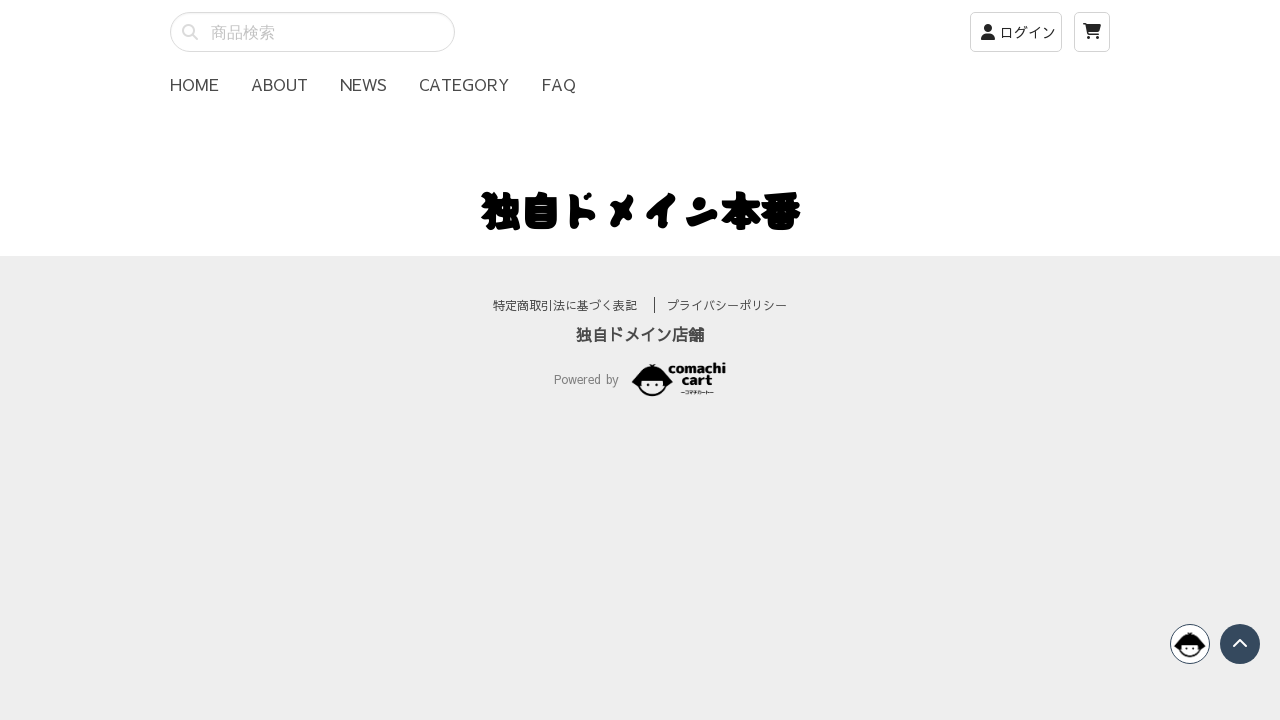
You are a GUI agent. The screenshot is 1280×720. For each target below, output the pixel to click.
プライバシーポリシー (727, 329)
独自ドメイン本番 (640, 210)
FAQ (558, 84)
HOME (194, 84)
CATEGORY (464, 84)
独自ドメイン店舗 (640, 358)
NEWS (363, 84)
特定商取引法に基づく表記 (567, 329)
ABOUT (279, 84)
